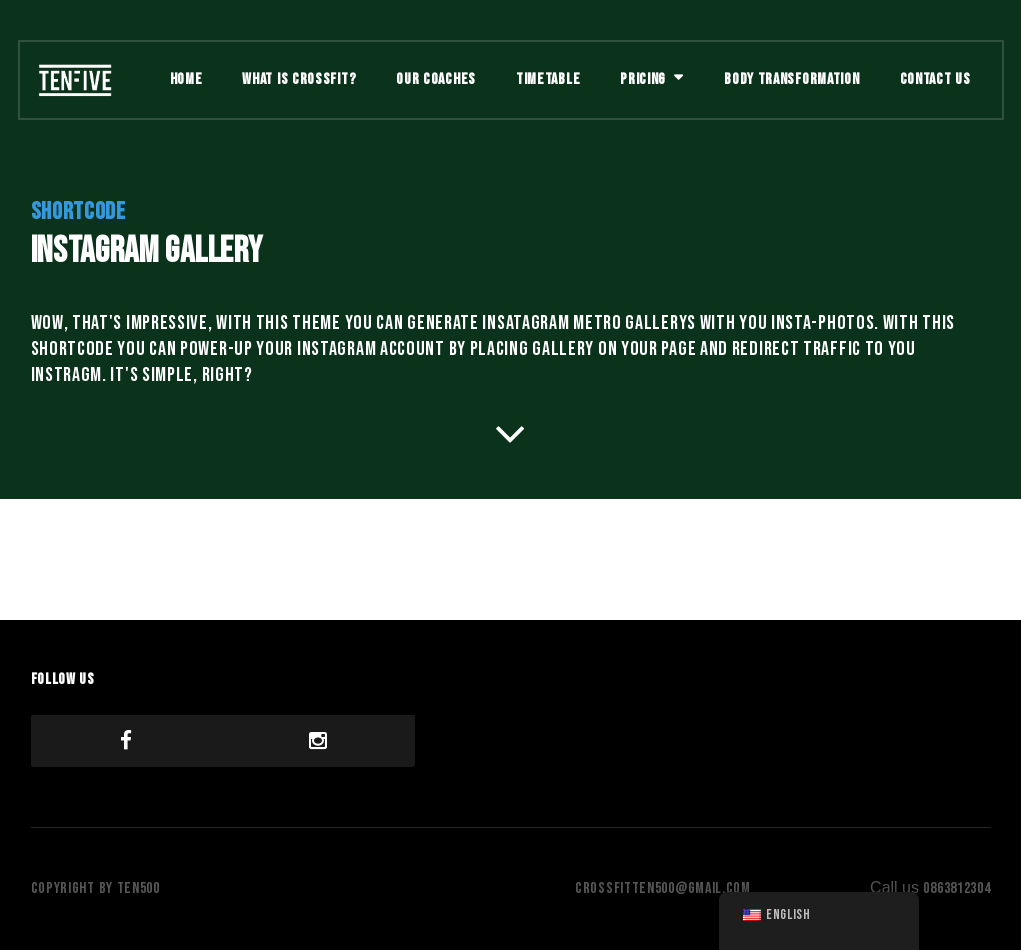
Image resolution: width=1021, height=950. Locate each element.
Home (186, 79)
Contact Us (935, 79)
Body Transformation (791, 79)
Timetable (548, 79)
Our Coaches (436, 79)
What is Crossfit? (299, 79)
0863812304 (956, 888)
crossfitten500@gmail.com (663, 888)
